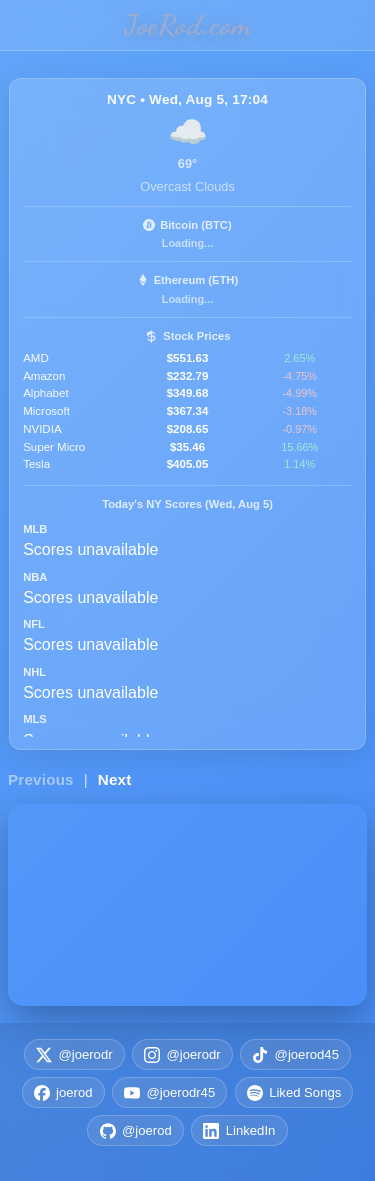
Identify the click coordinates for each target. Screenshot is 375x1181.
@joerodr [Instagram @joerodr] (182, 1055)
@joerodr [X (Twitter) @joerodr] (74, 1055)
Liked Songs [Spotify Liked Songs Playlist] (294, 1093)
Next (115, 779)
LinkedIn (239, 1131)
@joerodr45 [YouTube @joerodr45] (169, 1093)
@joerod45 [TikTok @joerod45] (295, 1055)
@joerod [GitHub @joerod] (136, 1131)
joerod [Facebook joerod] (63, 1093)
